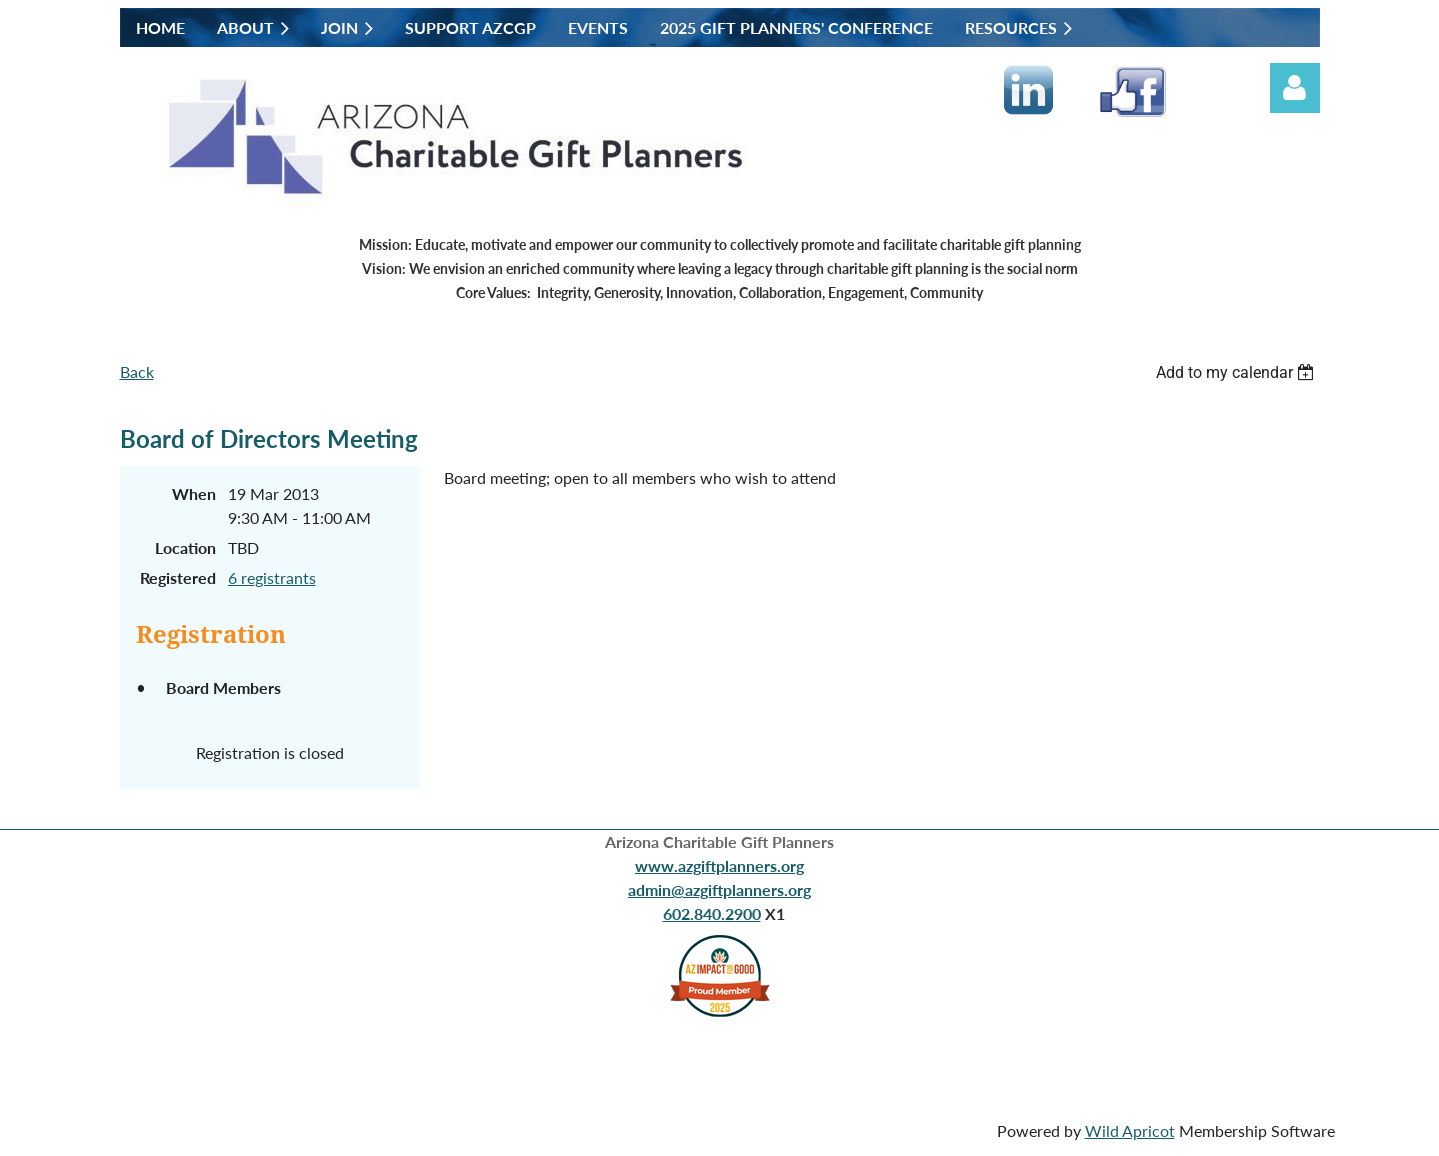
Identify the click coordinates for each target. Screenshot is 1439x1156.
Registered (178, 577)
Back (137, 371)
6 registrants (272, 577)
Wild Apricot (1130, 1130)
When (194, 493)
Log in (1295, 88)
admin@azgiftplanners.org (719, 889)
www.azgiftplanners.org (719, 865)
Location (185, 547)
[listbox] (1238, 372)
